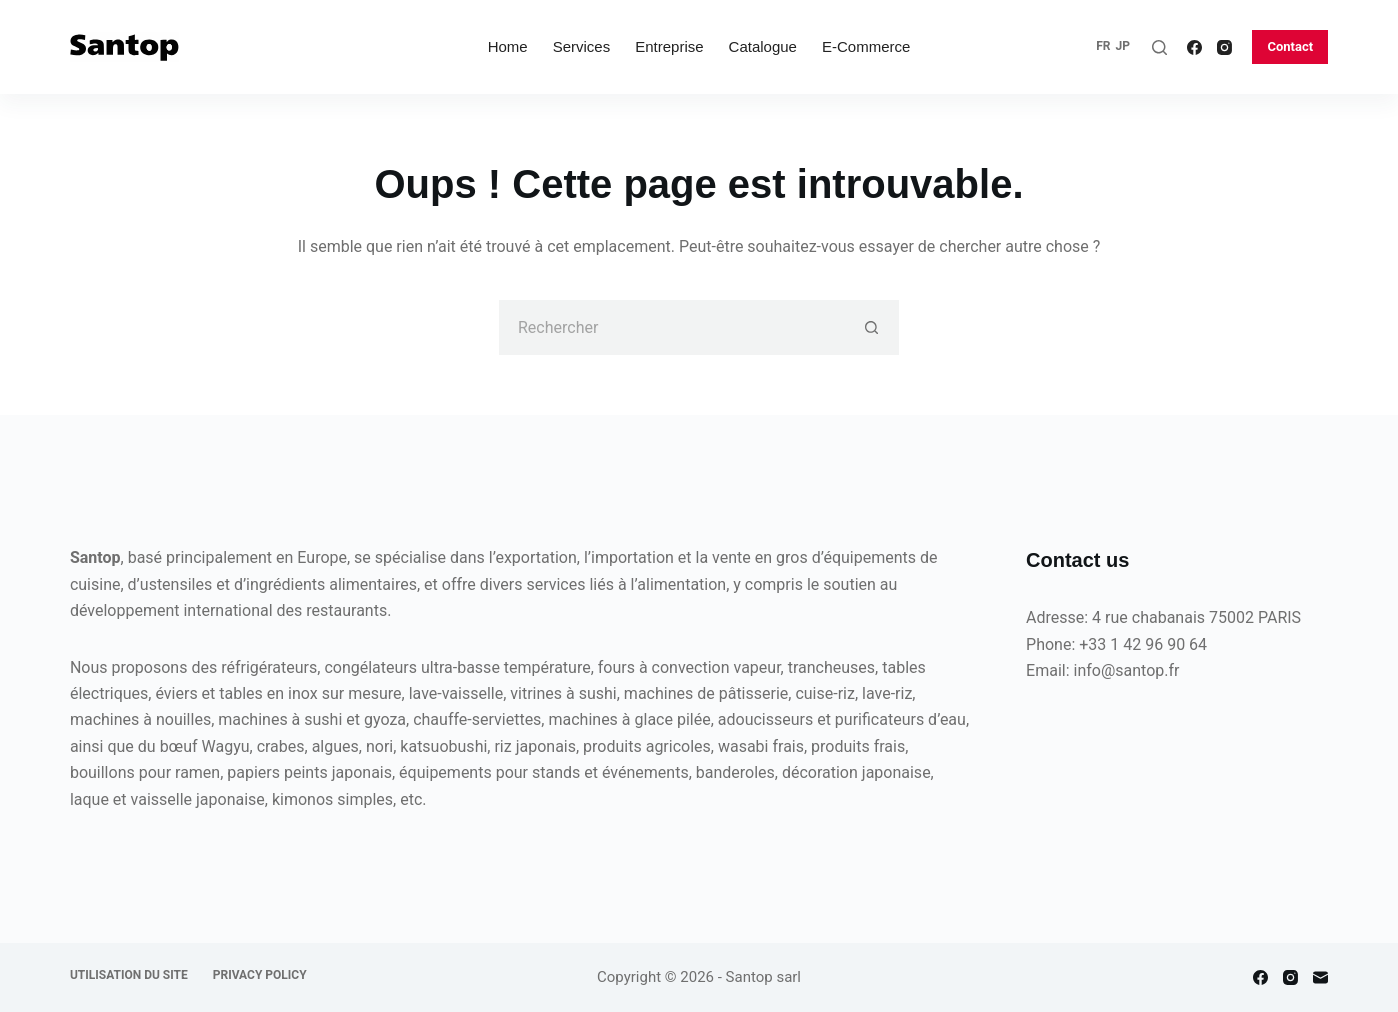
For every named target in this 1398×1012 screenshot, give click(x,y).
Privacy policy (260, 975)
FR (1103, 46)
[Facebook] (1194, 47)
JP (1122, 46)
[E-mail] (1320, 977)
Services (582, 46)
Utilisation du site (129, 975)
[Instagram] (1224, 47)
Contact (1290, 46)
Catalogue (763, 46)
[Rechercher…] (671, 327)
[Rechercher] (1159, 47)
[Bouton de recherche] (871, 327)
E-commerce (866, 46)
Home (508, 46)
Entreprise (669, 46)
